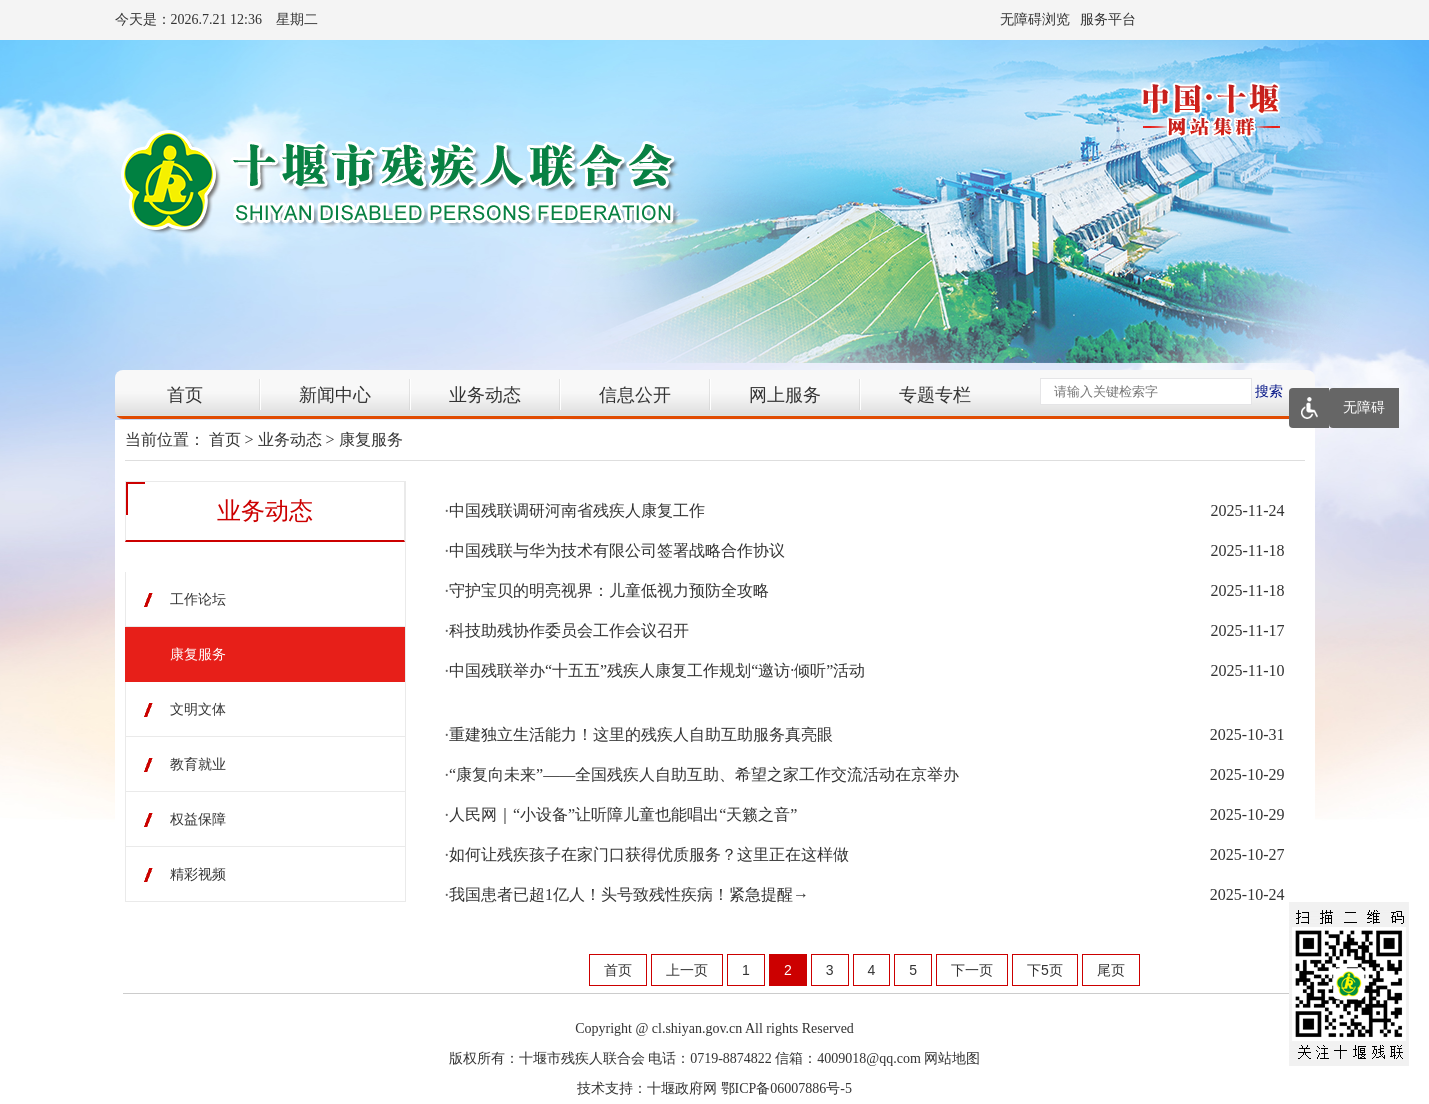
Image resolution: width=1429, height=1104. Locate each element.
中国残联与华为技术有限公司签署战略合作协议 (617, 550)
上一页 (687, 970)
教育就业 (198, 764)
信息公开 (635, 395)
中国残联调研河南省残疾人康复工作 (577, 510)
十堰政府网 (682, 1088)
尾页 (1111, 970)
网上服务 (785, 395)
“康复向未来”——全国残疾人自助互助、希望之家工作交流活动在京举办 (704, 774)
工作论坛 (198, 599)
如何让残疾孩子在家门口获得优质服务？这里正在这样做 (649, 854)
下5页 (1045, 970)
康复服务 (371, 439)
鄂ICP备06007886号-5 (786, 1088)
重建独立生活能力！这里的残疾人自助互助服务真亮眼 (641, 734)
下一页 (972, 970)
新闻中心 (335, 395)
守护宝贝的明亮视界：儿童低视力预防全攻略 (609, 590)
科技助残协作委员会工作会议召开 (569, 630)
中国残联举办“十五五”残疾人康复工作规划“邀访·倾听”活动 (657, 670)
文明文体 (198, 709)
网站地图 (952, 1058)
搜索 (1269, 391)
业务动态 (485, 395)
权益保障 (198, 819)
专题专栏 (935, 395)
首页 (185, 395)
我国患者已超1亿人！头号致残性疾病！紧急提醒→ (629, 894)
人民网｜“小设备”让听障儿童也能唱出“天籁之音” (623, 814)
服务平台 (1108, 19)
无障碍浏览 (1035, 19)
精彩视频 (198, 874)
